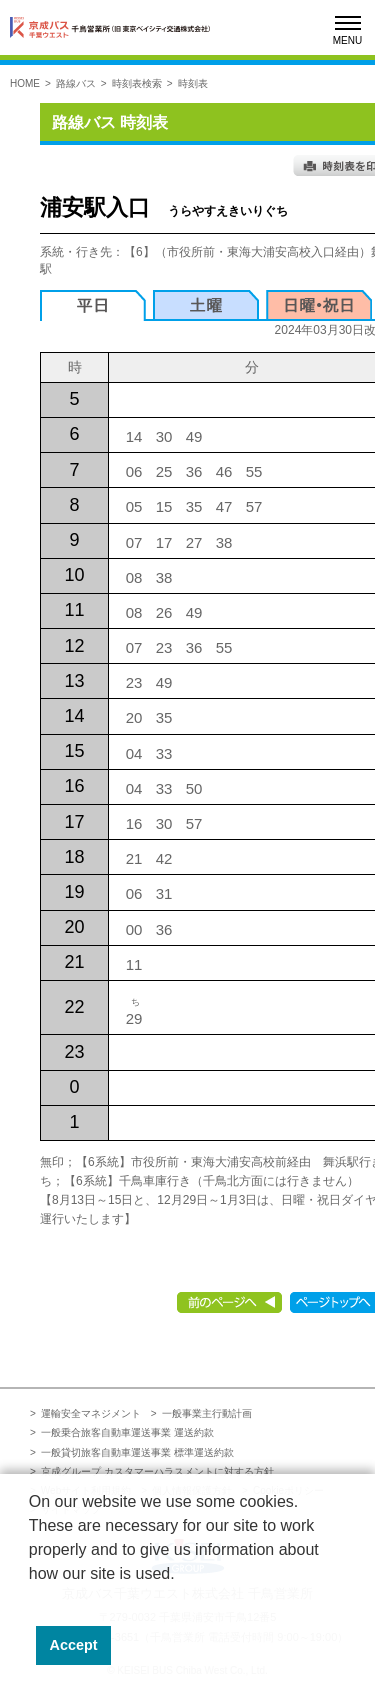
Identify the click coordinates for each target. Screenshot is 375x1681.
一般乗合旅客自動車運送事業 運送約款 (127, 1432)
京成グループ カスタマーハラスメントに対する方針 (157, 1471)
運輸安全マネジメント (91, 1413)
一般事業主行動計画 (207, 1413)
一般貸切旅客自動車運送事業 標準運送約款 (137, 1452)
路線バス (76, 83)
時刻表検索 (137, 83)
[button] (32, 1599)
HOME (25, 83)
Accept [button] (74, 1645)
